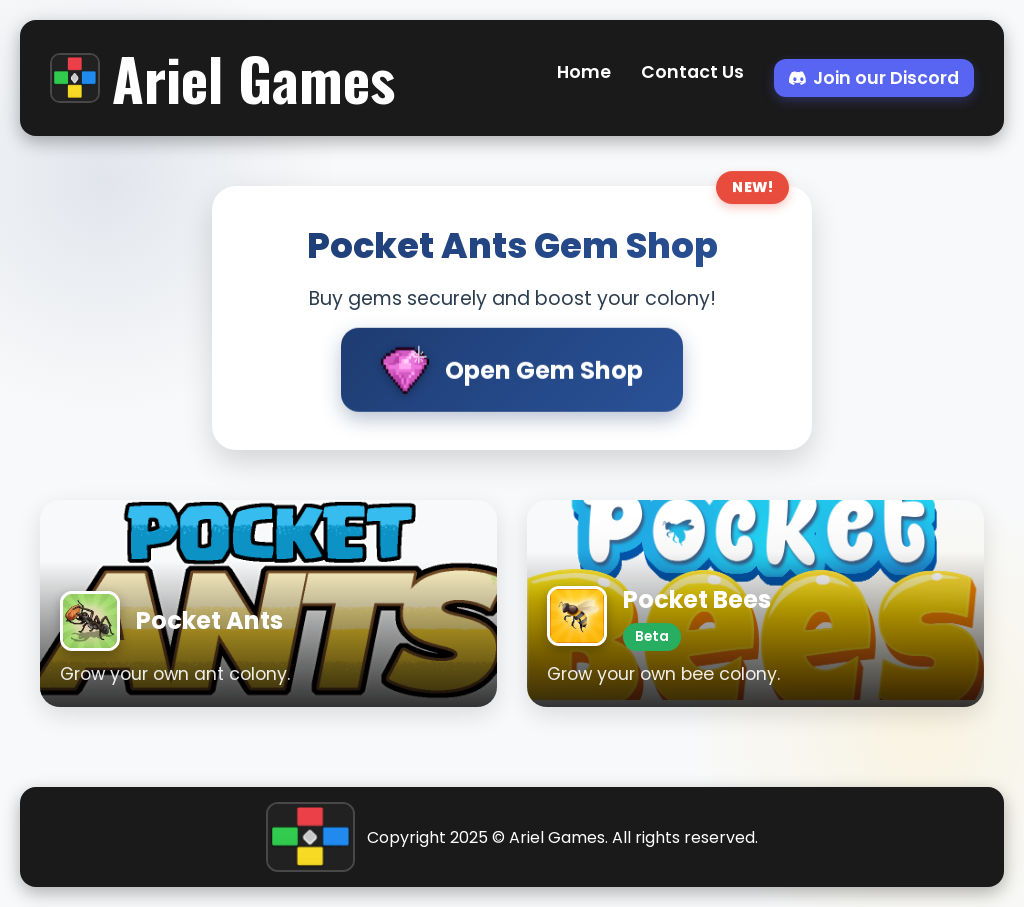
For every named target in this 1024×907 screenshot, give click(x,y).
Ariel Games (222, 78)
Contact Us (692, 72)
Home (584, 72)
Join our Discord (874, 78)
